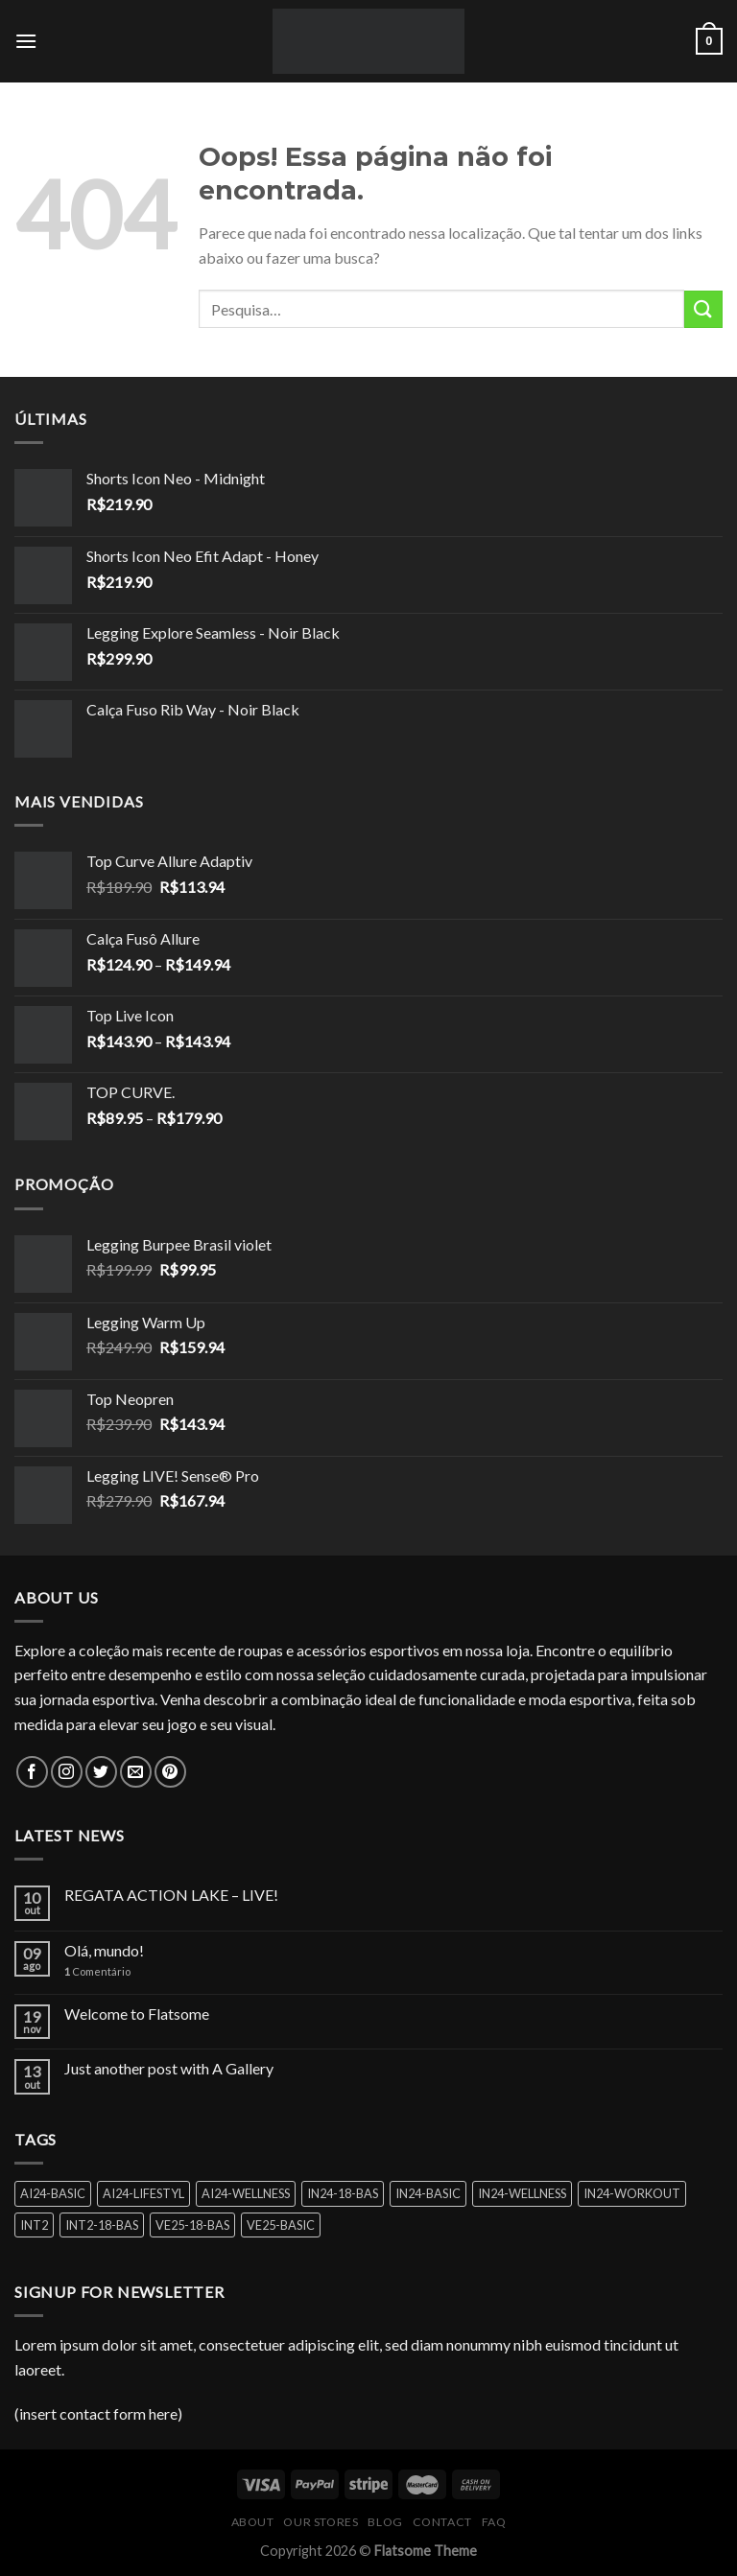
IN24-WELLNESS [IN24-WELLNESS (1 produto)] (522, 2193)
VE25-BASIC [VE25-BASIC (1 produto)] (281, 2225)
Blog (385, 2522)
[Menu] (25, 40)
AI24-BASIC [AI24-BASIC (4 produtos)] (52, 2193)
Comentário (97, 1971)
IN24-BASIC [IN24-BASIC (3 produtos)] (428, 2193)
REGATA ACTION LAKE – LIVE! (171, 1894)
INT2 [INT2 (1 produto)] (34, 2225)
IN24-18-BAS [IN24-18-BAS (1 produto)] (342, 2193)
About (252, 2522)
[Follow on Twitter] (101, 1772)
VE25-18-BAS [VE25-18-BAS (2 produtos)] (192, 2225)
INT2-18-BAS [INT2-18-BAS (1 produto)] (101, 2225)
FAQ (494, 2522)
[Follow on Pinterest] (170, 1772)
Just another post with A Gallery (168, 2068)
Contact (442, 2522)
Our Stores (320, 2522)
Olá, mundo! (104, 1950)
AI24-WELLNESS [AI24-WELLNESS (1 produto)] (246, 2193)
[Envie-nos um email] (136, 1772)
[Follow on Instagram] (67, 1772)
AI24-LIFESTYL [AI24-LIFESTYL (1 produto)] (143, 2193)
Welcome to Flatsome (136, 2013)
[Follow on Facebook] (32, 1772)
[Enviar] (703, 309)
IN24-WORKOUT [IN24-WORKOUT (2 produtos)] (631, 2193)
